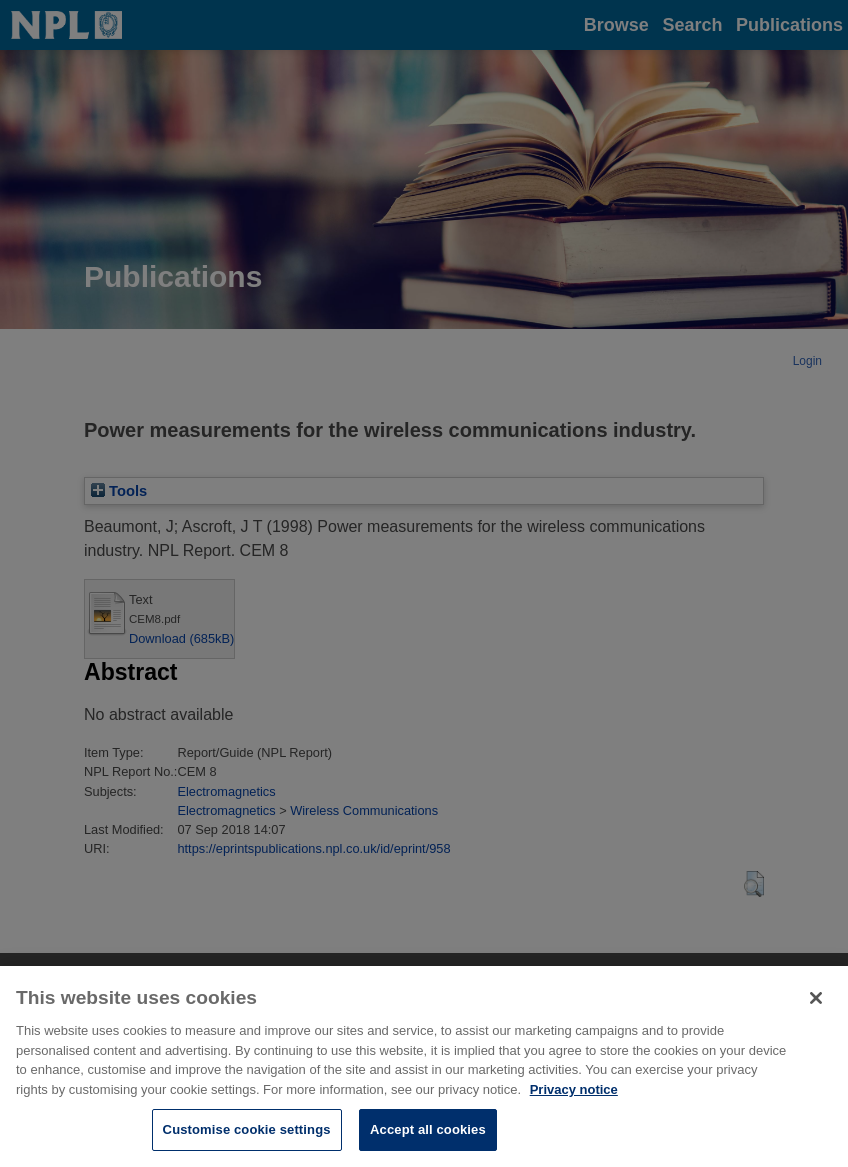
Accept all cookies (428, 1145)
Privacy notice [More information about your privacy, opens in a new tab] (574, 1104)
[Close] (816, 1014)
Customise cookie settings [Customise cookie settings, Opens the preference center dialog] (247, 1145)
